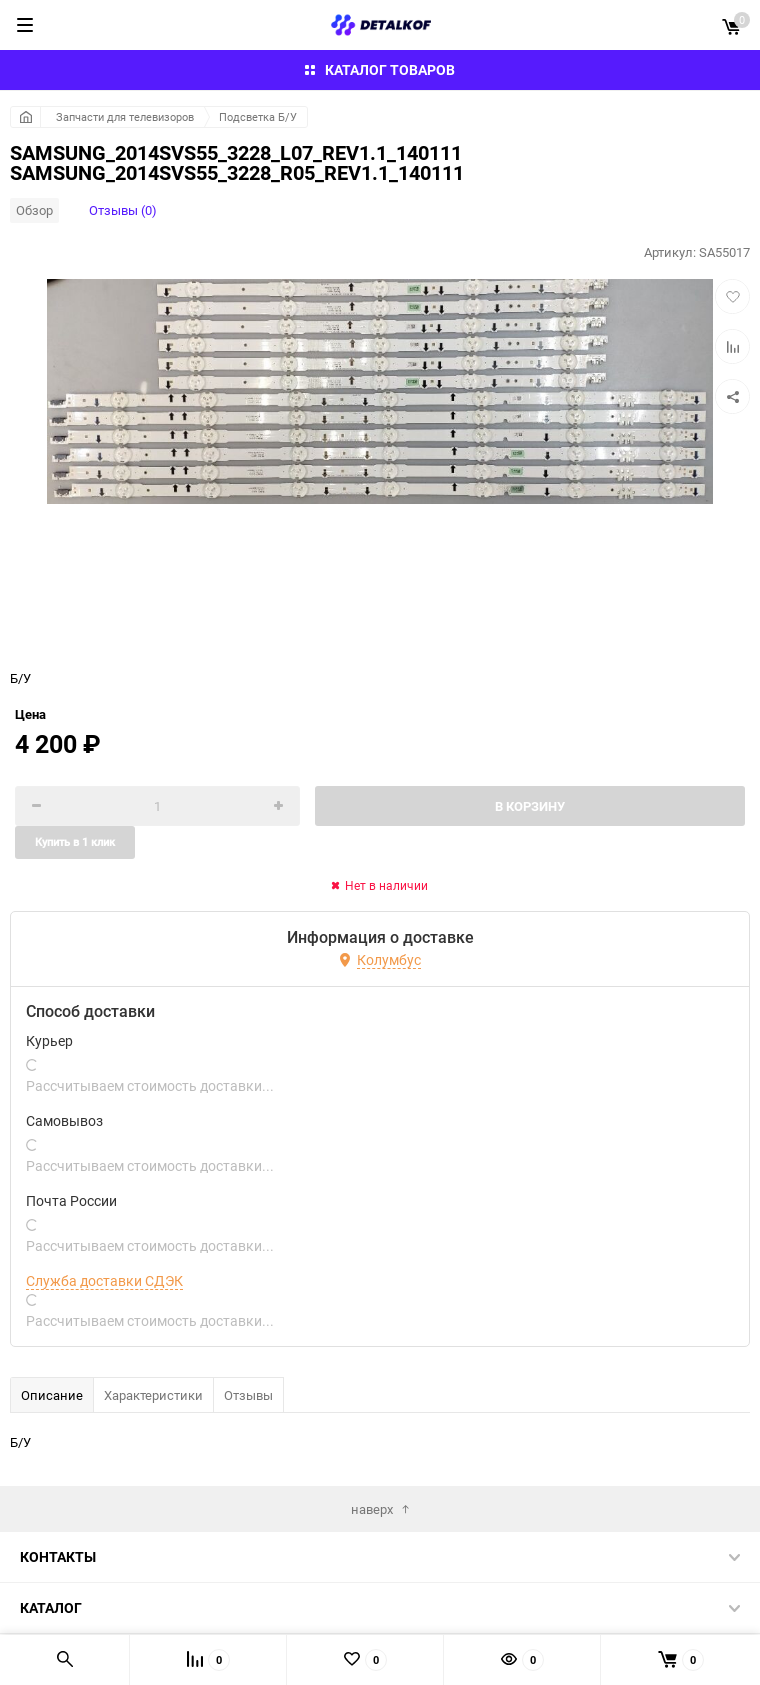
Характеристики (153, 1395)
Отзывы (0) (123, 210)
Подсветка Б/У (258, 116)
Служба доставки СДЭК (104, 1281)
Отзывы (248, 1395)
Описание (52, 1395)
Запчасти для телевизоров (125, 116)
